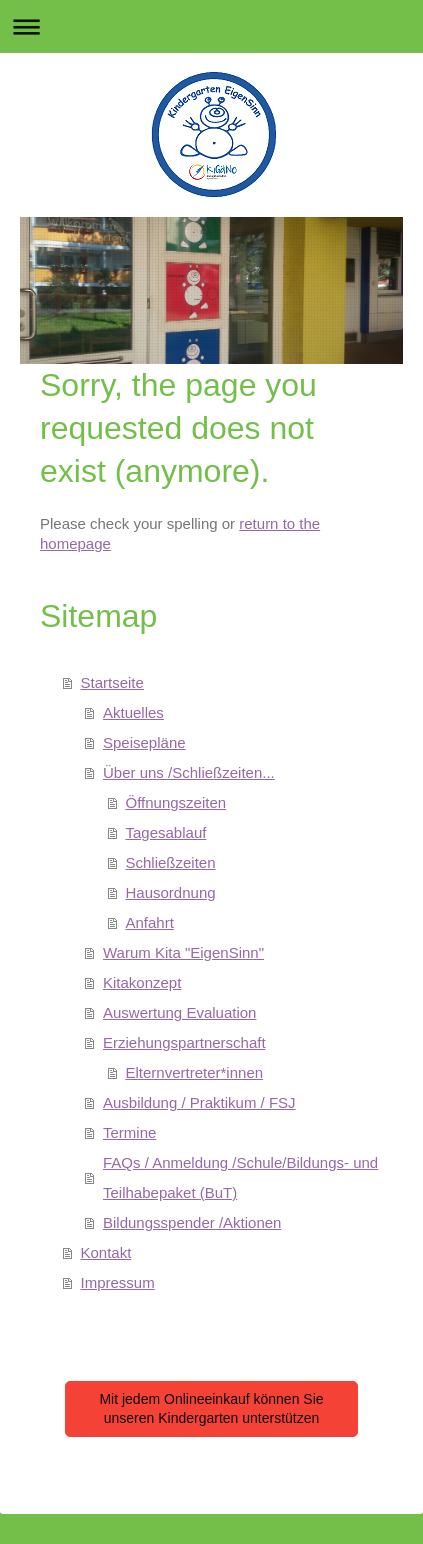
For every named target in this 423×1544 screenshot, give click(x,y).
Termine (129, 1132)
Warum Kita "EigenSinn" (183, 952)
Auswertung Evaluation (179, 1012)
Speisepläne (144, 742)
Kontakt (106, 1252)
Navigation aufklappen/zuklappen (211, 26)
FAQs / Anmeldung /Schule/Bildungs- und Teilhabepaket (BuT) (240, 1177)
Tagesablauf (166, 832)
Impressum (118, 1282)
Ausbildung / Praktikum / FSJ (199, 1102)
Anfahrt (150, 922)
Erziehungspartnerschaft (184, 1042)
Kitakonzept (142, 982)
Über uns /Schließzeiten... (189, 772)
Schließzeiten (171, 862)
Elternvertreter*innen (195, 1072)
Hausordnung (171, 892)
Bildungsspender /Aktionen (192, 1222)
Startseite (112, 682)
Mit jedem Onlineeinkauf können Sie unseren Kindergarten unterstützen (211, 1408)
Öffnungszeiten (176, 802)
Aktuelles (133, 712)
